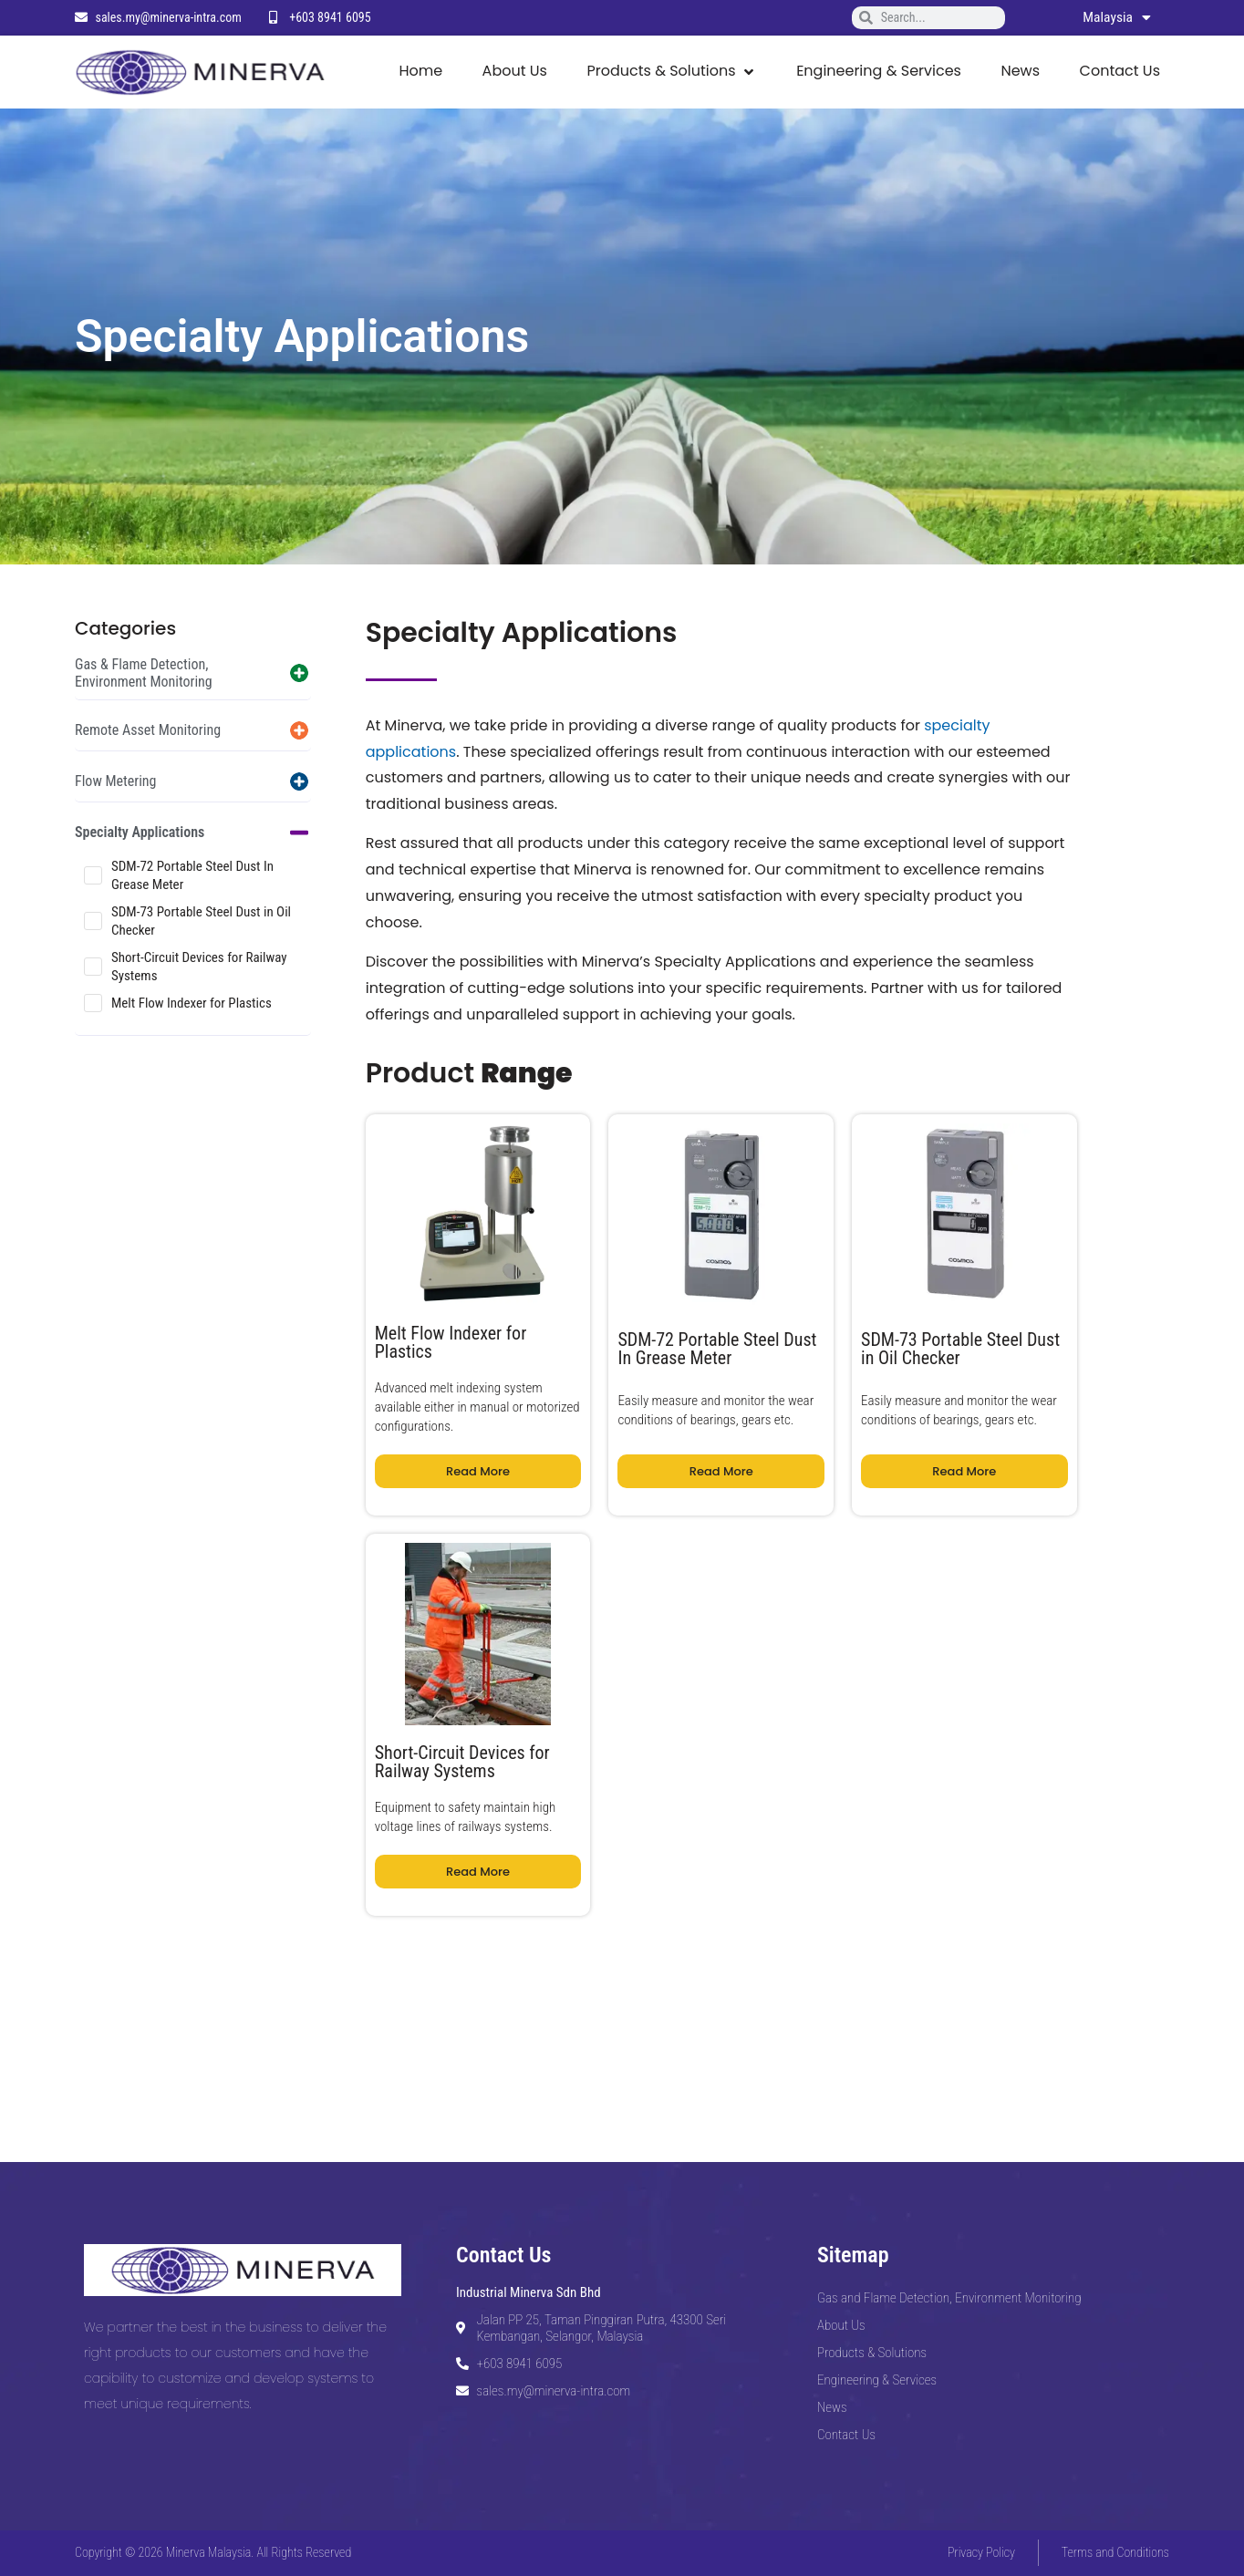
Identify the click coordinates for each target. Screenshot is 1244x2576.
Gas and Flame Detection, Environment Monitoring (949, 2298)
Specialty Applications (139, 832)
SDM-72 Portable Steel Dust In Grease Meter (192, 875)
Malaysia (1116, 17)
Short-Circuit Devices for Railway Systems (199, 966)
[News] (1020, 71)
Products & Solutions (872, 2352)
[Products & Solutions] (671, 71)
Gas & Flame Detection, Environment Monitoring (144, 673)
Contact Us (846, 2434)
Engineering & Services (877, 2380)
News (832, 2407)
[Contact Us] (1120, 71)
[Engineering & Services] (878, 71)
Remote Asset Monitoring (148, 730)
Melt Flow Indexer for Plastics (191, 1003)
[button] (193, 673)
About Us (841, 2325)
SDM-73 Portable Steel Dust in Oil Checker (201, 921)
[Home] (420, 71)
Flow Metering (115, 781)
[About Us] (514, 71)
